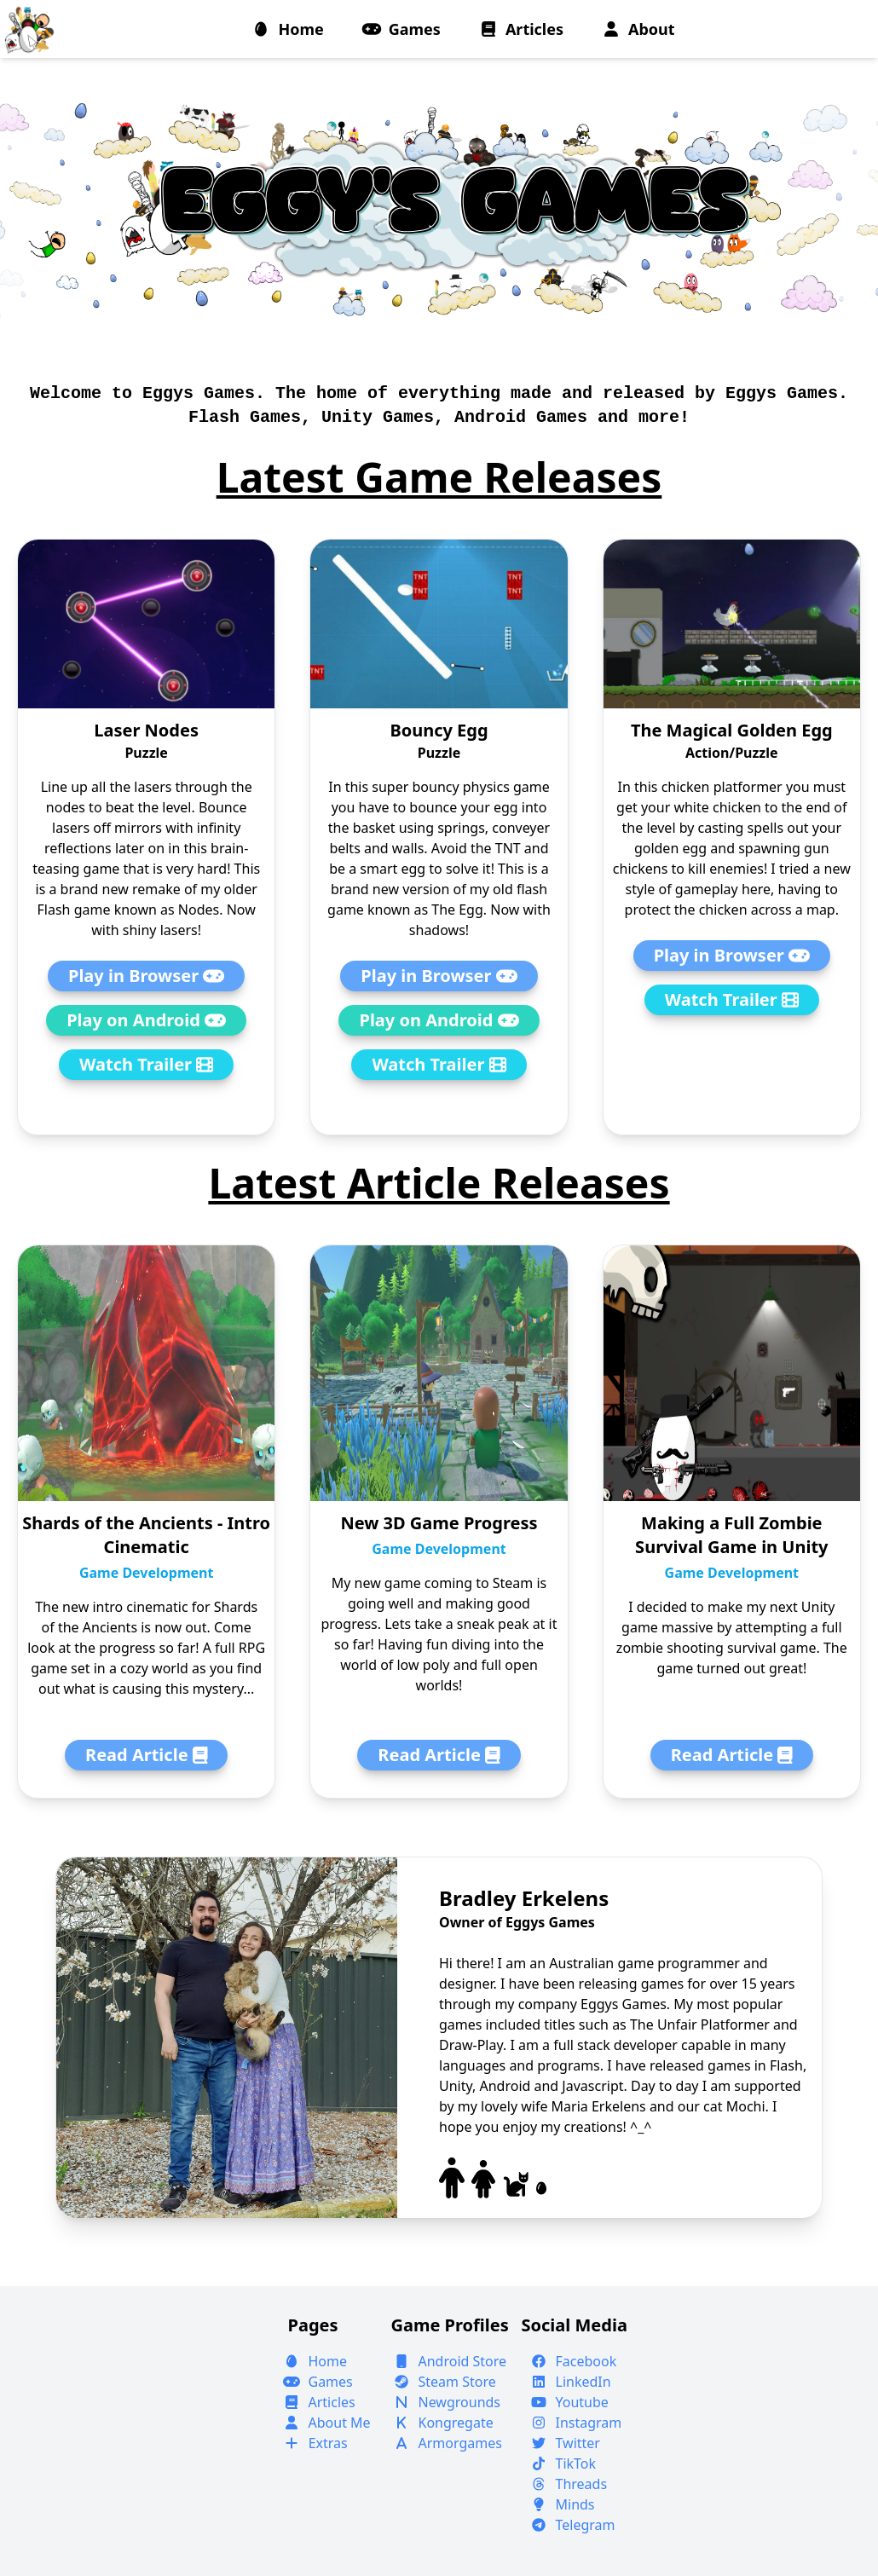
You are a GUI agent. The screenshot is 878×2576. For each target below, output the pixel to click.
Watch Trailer (146, 1064)
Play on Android (146, 1019)
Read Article (146, 1754)
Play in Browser (146, 975)
